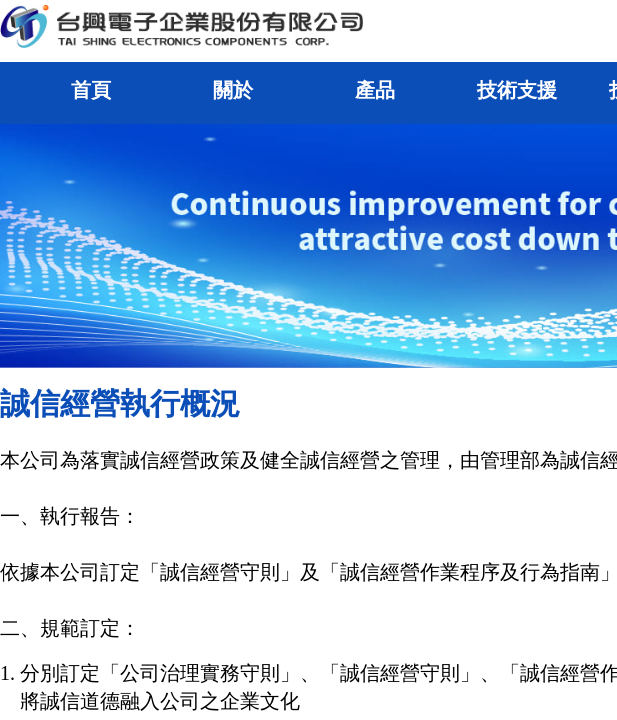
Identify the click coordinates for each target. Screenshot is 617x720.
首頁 (91, 90)
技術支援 (517, 90)
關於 (233, 90)
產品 (375, 90)
